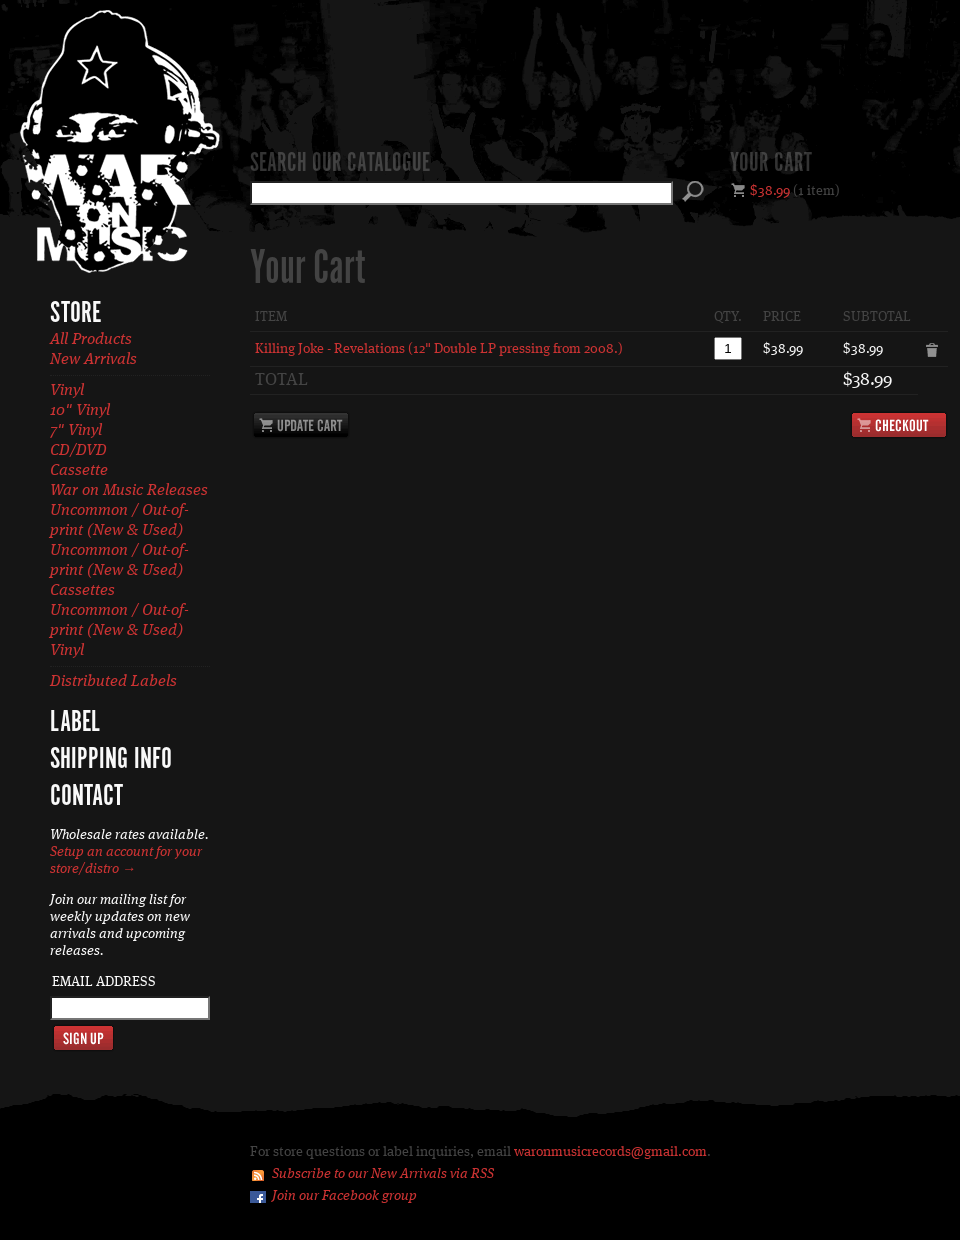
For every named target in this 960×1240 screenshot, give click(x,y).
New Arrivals (93, 360)
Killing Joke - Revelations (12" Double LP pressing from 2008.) (439, 349)
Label (75, 723)
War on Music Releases (129, 491)
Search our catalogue (340, 164)
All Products (91, 340)
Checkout (899, 425)
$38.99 (770, 191)
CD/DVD (78, 451)
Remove (933, 351)
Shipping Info (111, 760)
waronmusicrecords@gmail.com (610, 1152)
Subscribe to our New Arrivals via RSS (383, 1174)
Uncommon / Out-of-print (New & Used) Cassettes (119, 571)
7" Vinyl (76, 431)
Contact (86, 797)
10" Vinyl (80, 411)
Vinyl (67, 391)
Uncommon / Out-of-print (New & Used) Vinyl (119, 631)
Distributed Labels (113, 682)
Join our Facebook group (344, 1196)
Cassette (79, 471)
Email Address (104, 982)
